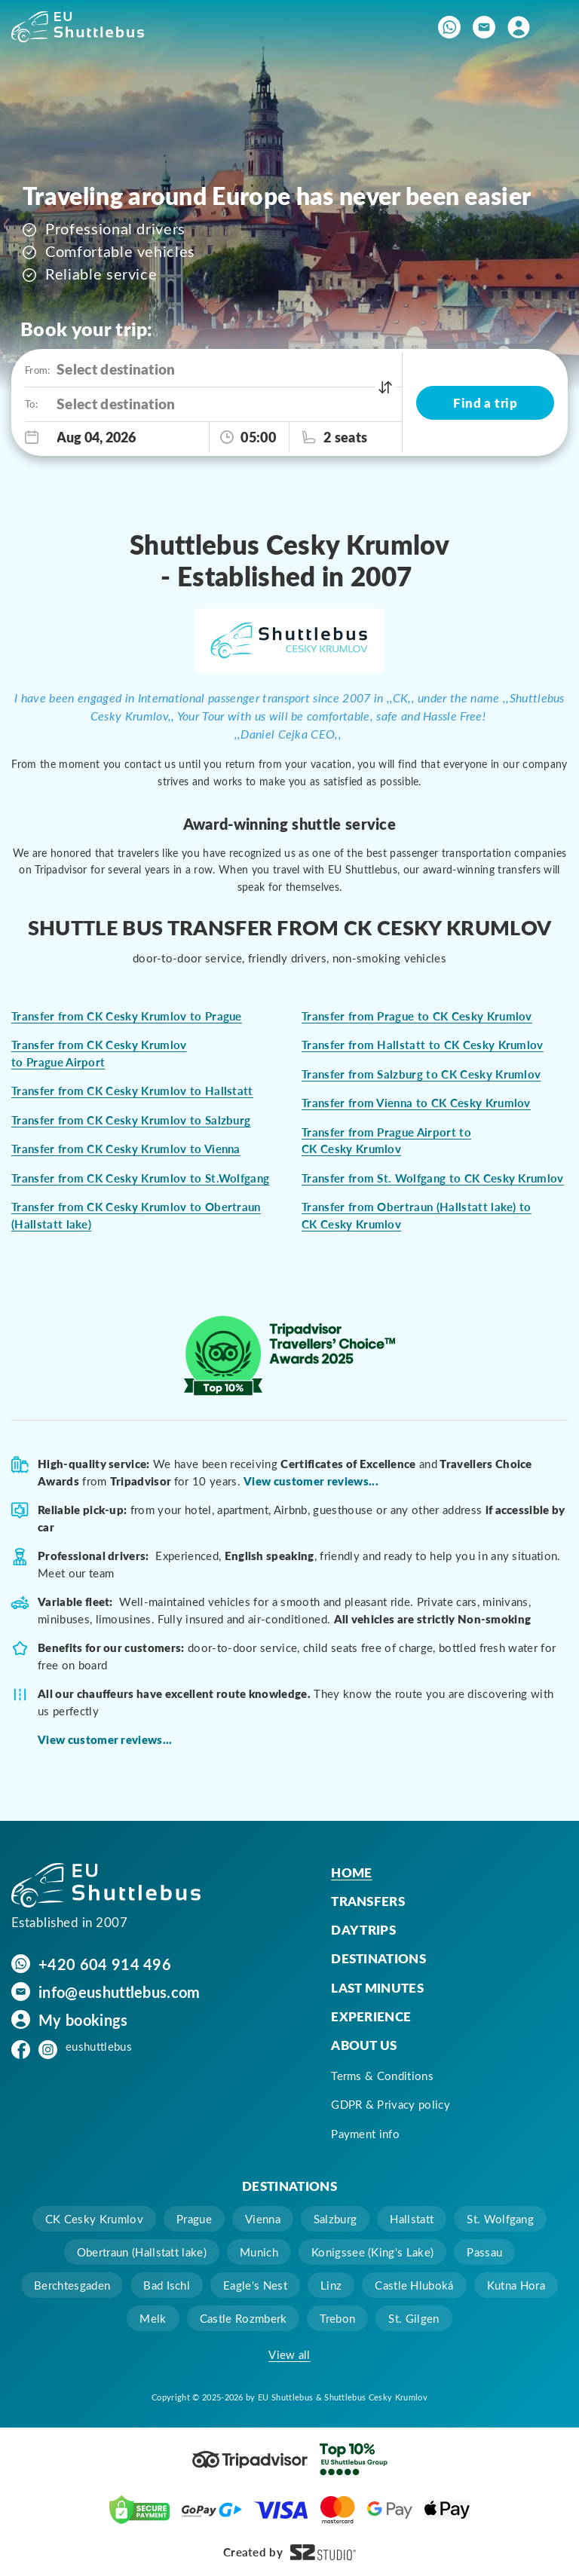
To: (31, 403)
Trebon (337, 2318)
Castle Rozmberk (243, 2318)
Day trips (363, 1929)
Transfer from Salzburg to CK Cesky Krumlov (421, 1073)
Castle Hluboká (414, 2285)
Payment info (365, 2133)
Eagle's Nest (255, 2285)
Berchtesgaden (72, 2285)
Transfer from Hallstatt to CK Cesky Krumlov (423, 1044)
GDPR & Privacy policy (390, 2104)
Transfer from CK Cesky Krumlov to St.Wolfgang (140, 1178)
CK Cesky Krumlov (94, 2219)
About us (364, 2045)
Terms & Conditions (382, 2075)
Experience (371, 2016)
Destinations (378, 1958)
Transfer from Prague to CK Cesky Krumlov (417, 1015)
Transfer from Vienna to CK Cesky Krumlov (416, 1102)
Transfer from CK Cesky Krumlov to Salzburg (130, 1119)
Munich (259, 2252)
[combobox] (229, 370)
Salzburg (335, 2219)
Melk (152, 2318)
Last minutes (377, 1987)
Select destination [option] (116, 369)
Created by (289, 2552)
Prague (194, 2219)
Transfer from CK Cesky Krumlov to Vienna (125, 1148)
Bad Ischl (166, 2285)
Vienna (262, 2219)
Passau (484, 2252)
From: (37, 369)
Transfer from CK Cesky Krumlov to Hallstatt (132, 1090)
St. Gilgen (413, 2318)
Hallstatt (411, 2219)
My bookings (83, 2019)
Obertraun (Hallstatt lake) (142, 2252)
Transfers (368, 1901)
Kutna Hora (516, 2285)
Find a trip (485, 402)
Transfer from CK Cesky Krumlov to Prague (126, 1015)
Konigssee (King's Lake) (372, 2252)
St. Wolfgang (500, 2219)
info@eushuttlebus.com (119, 1991)
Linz (331, 2285)
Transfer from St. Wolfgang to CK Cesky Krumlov (433, 1178)
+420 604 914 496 (104, 1964)
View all (289, 2354)
